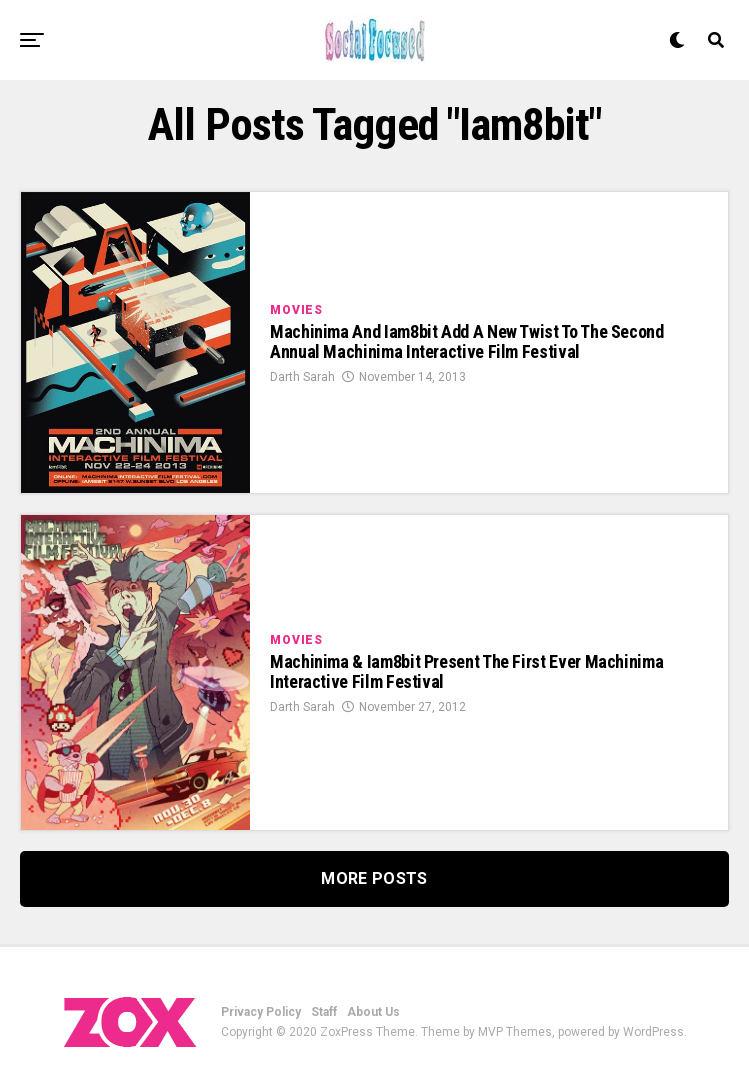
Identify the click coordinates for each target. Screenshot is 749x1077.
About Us (373, 1012)
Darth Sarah (302, 377)
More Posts (374, 878)
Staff (324, 1012)
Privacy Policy (261, 1012)
